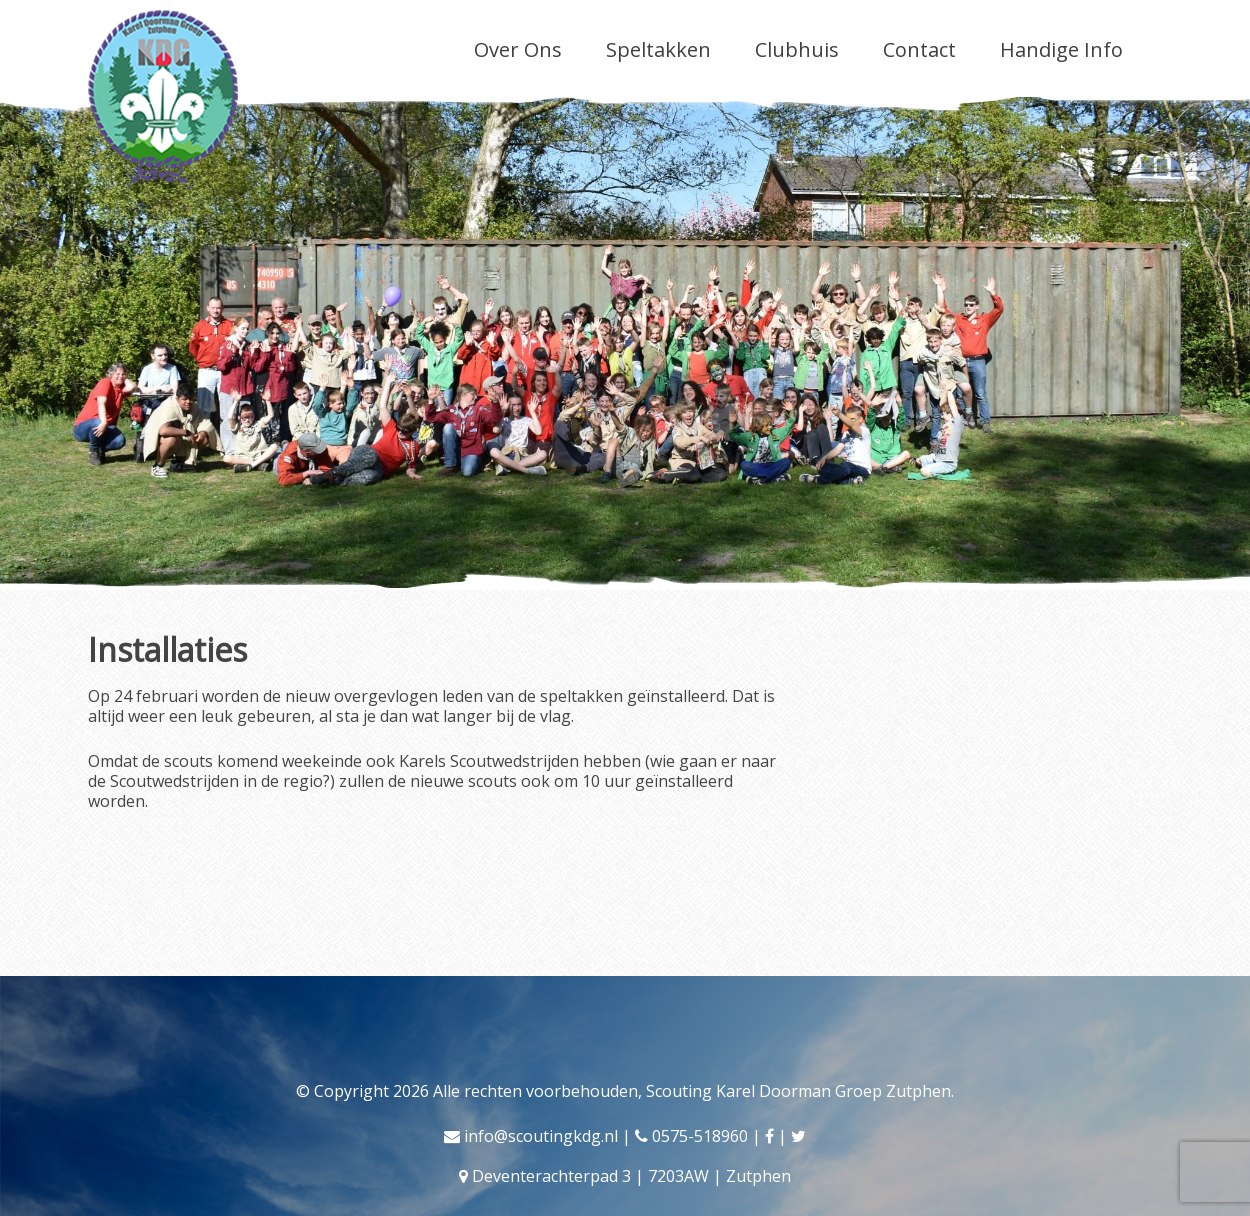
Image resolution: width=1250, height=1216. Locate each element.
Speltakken (658, 49)
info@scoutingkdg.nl (541, 1136)
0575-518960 (700, 1136)
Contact (919, 49)
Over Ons (518, 49)
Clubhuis (797, 49)
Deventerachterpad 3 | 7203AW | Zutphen (631, 1176)
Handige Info (1061, 49)
